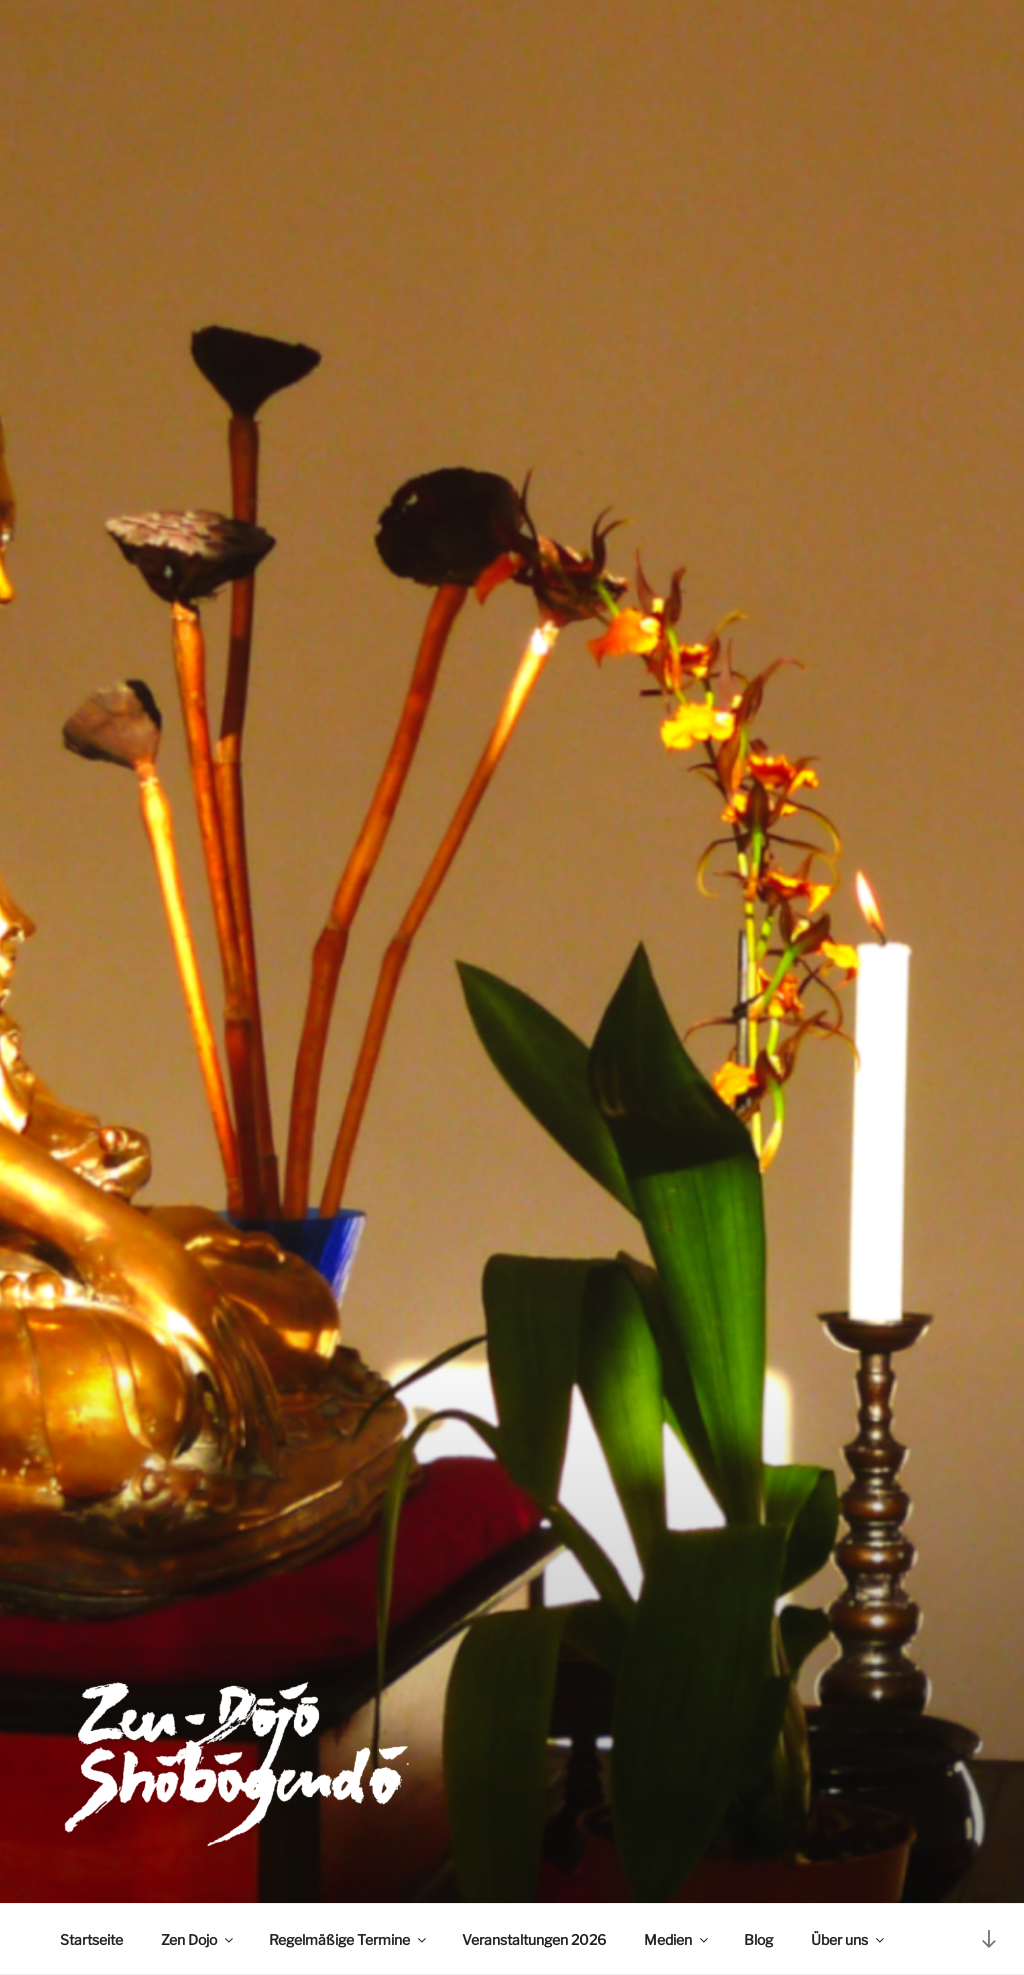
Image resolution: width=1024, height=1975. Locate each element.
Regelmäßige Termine (349, 1939)
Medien (677, 1939)
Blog (758, 1939)
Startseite (91, 1939)
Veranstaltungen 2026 (534, 1939)
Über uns (849, 1939)
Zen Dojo (198, 1939)
